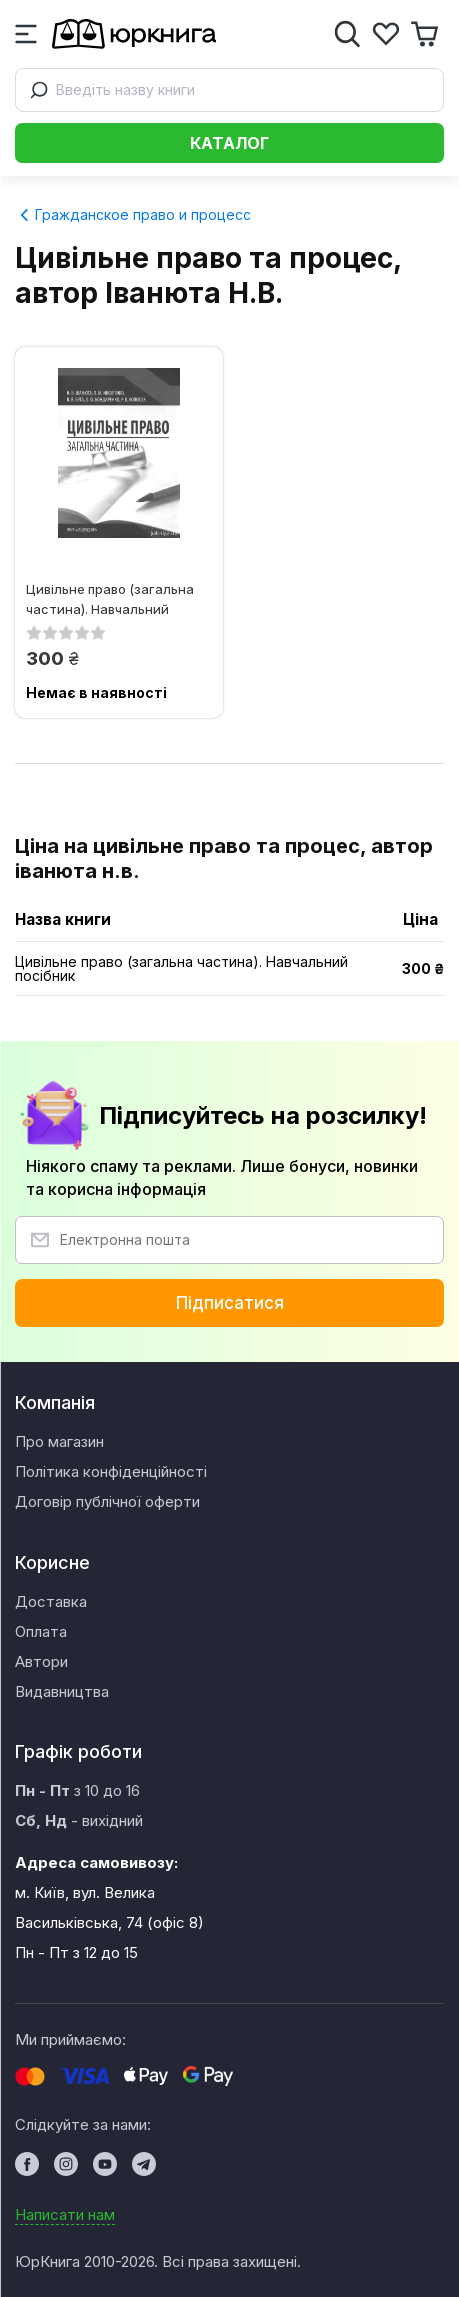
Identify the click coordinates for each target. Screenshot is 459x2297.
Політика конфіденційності (111, 1471)
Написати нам (65, 2214)
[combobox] (229, 90)
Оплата (41, 1631)
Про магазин (59, 1441)
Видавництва (62, 1691)
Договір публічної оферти (107, 1501)
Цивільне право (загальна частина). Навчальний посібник (110, 598)
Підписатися (230, 1303)
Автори (41, 1661)
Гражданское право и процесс (135, 214)
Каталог (229, 143)
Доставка (51, 1601)
